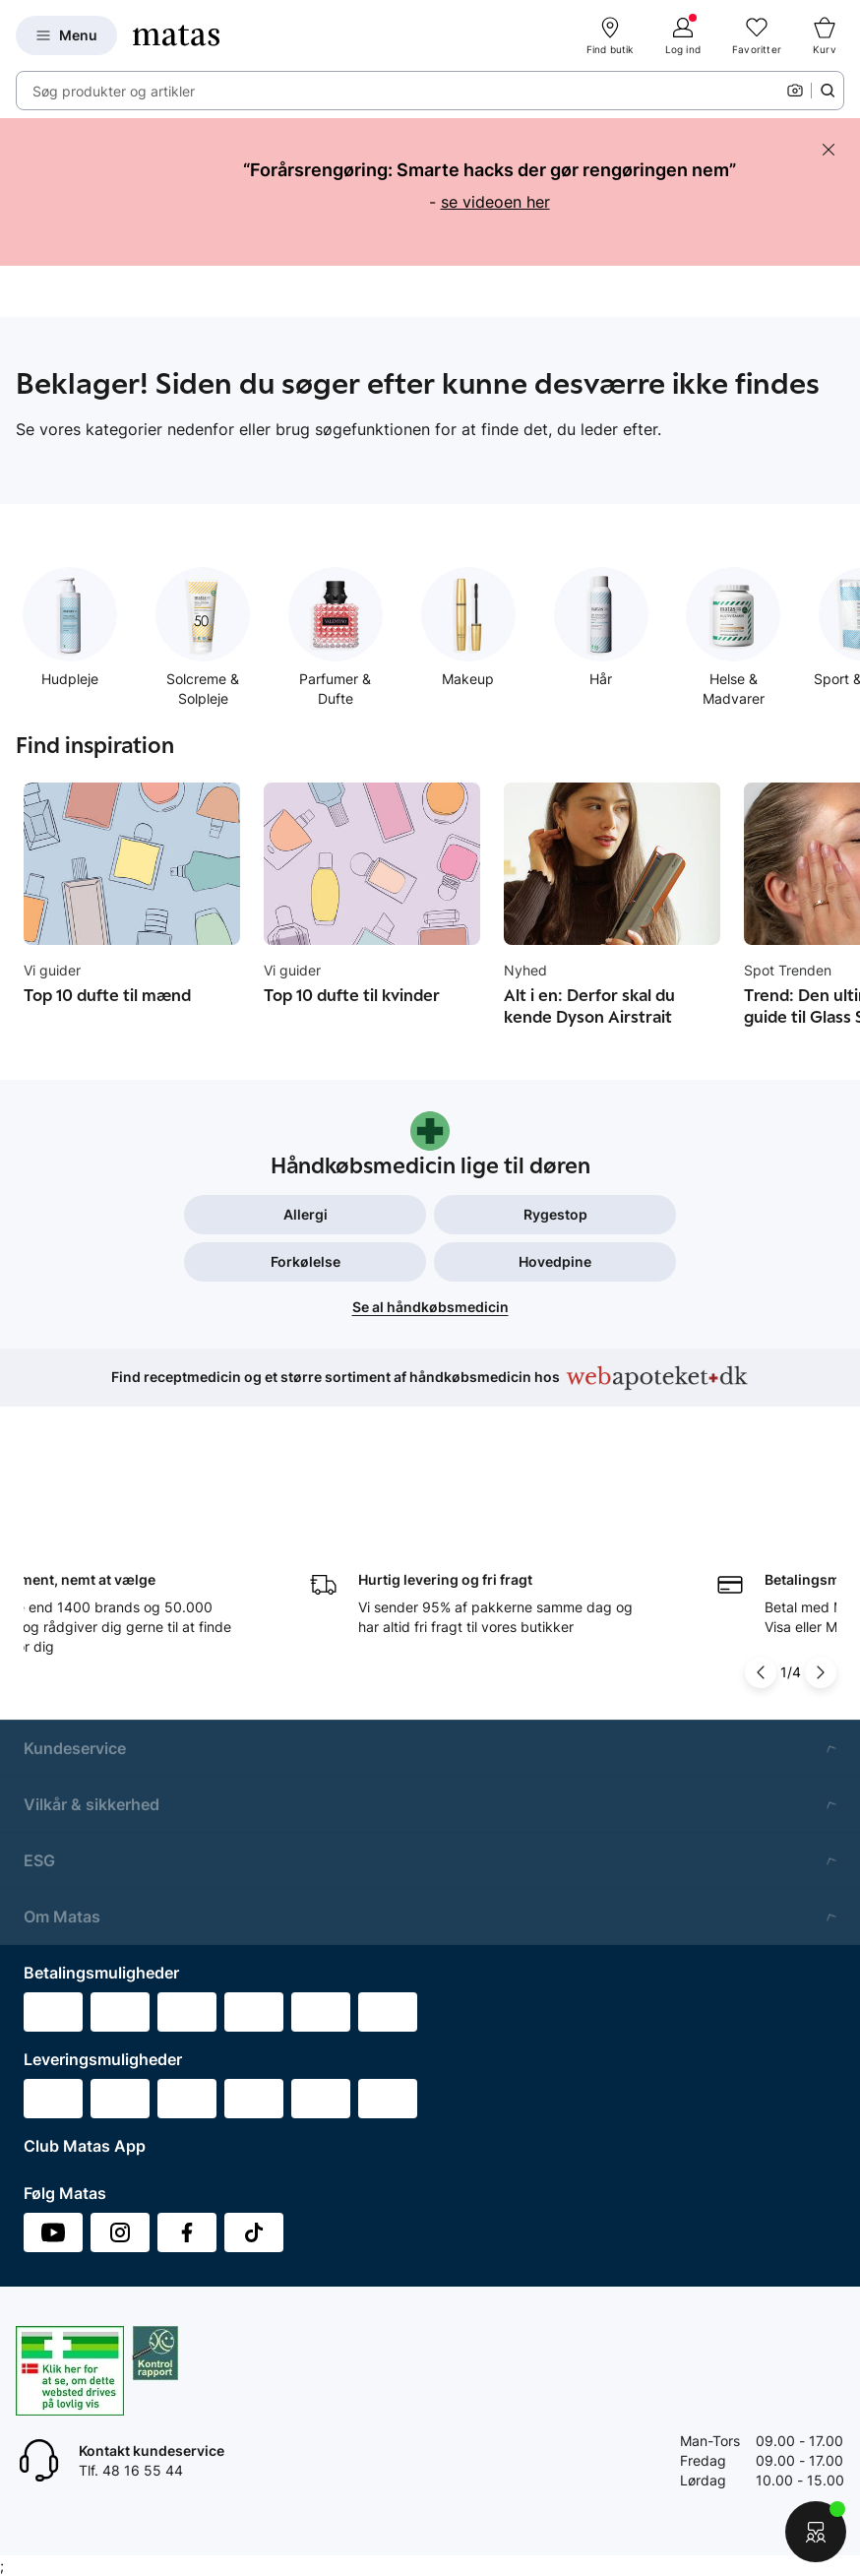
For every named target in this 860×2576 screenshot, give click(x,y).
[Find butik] (610, 35)
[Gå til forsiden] (176, 35)
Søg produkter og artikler (113, 91)
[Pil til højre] (820, 1635)
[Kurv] (824, 35)
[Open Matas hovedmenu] (66, 35)
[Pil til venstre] (760, 1635)
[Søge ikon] (827, 90)
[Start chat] (815, 2531)
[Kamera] (795, 90)
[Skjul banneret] (828, 149)
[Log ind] (682, 35)
